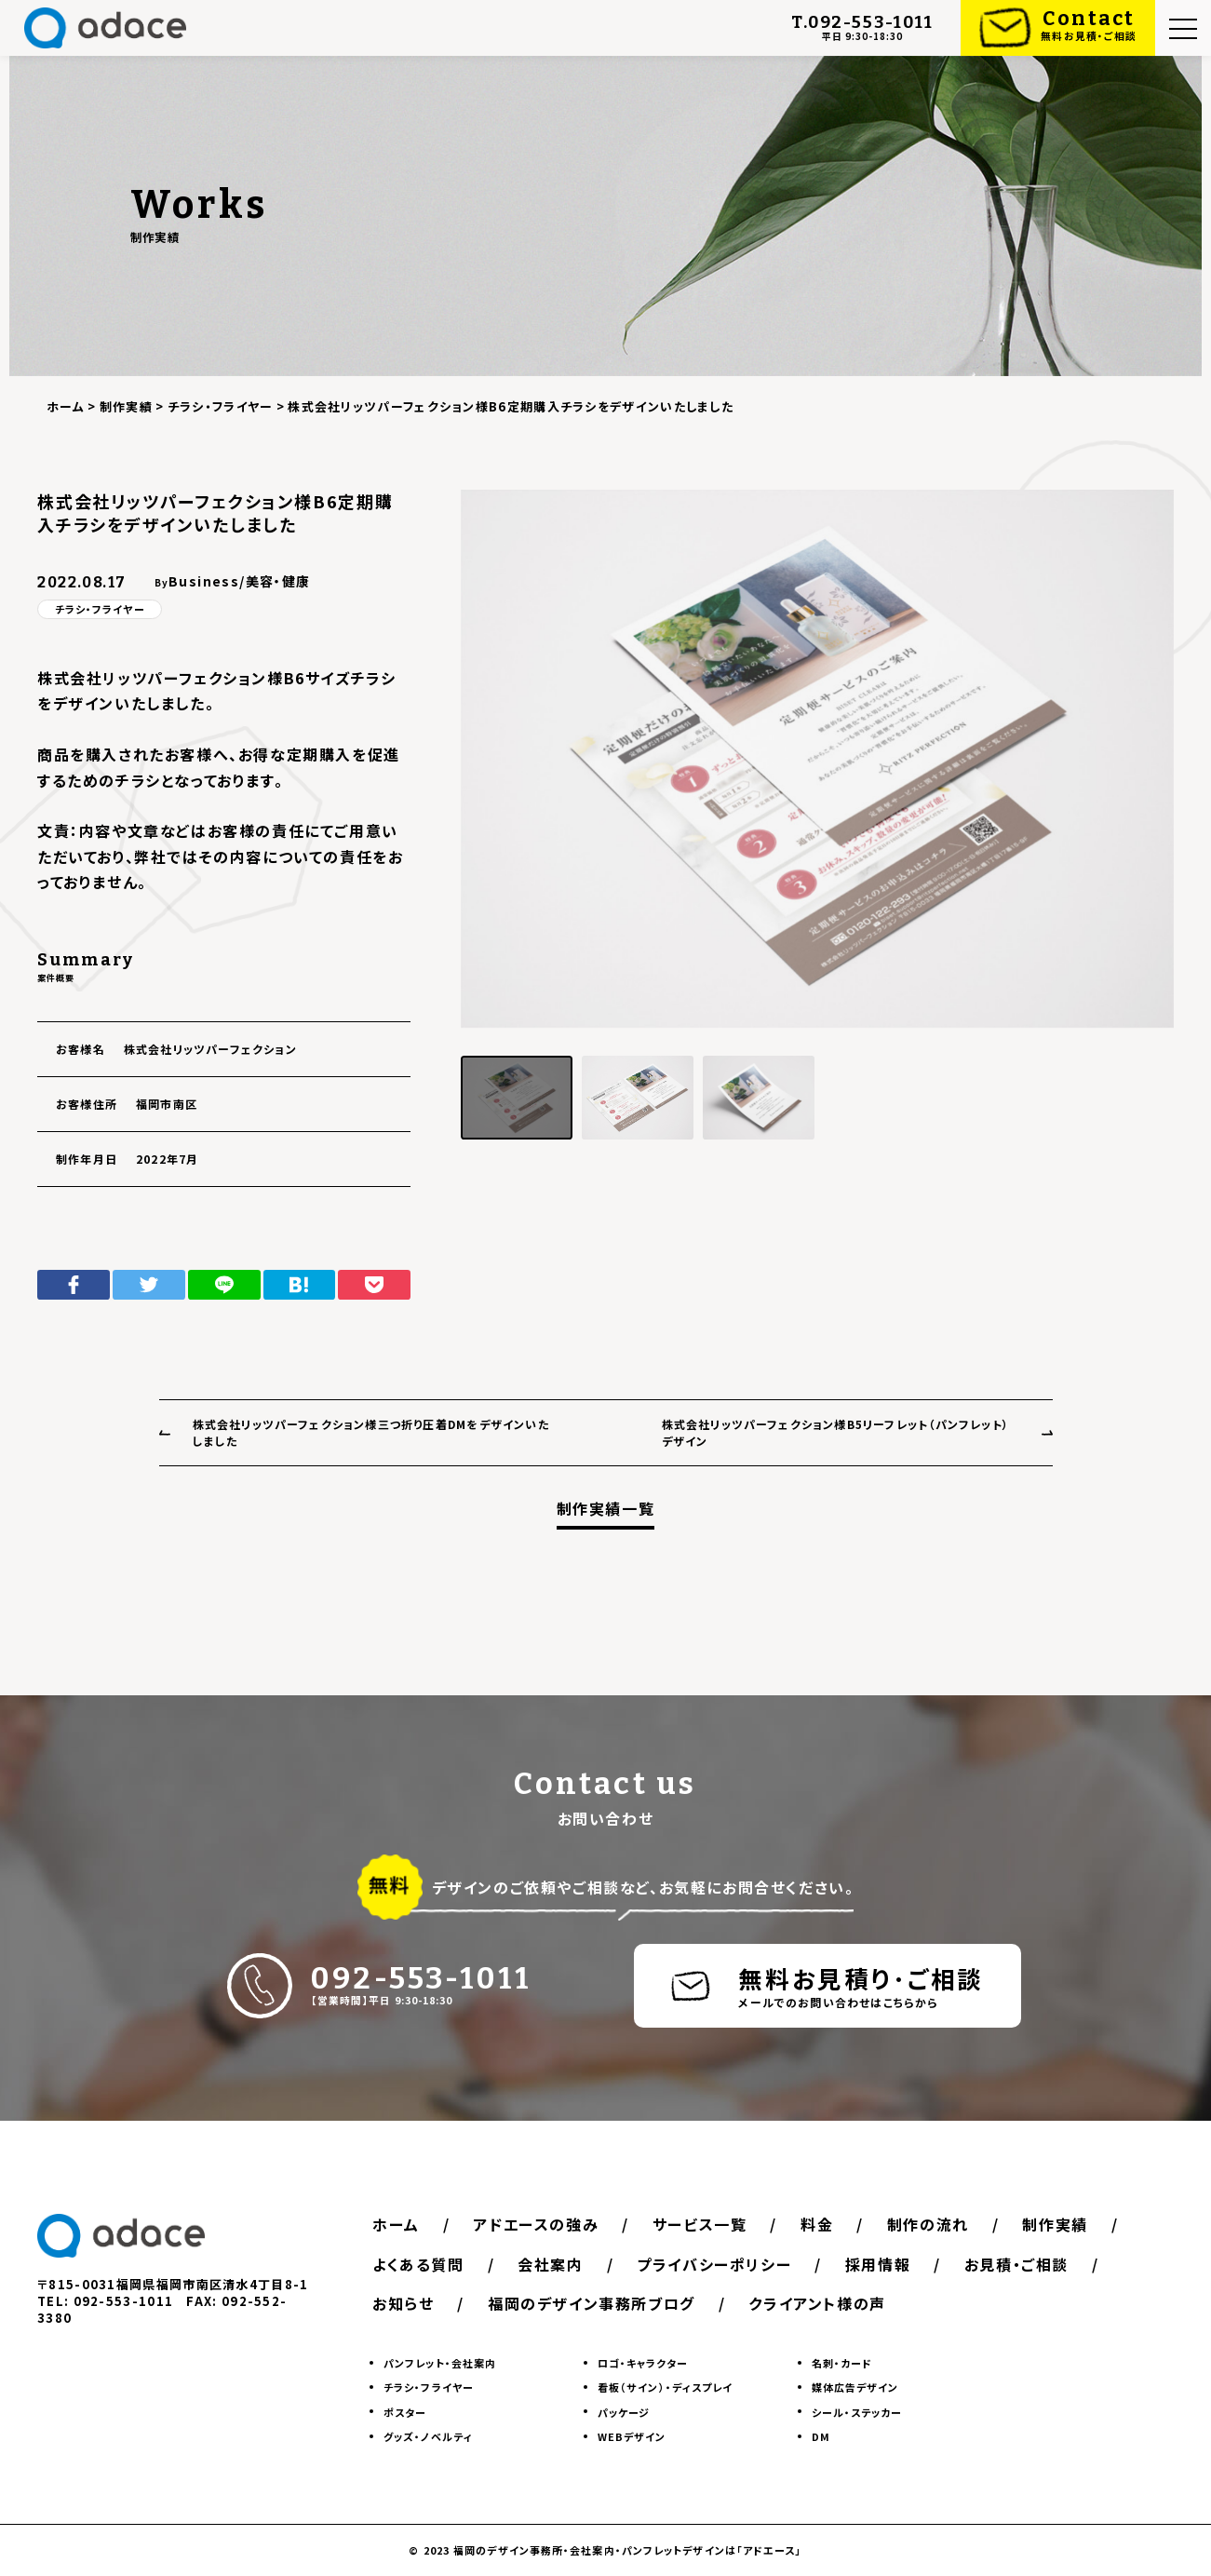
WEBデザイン (632, 2436)
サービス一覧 (700, 2224)
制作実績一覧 (606, 1508)
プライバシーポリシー (714, 2264)
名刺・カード (842, 2362)
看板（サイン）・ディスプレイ (665, 2387)
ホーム (396, 2224)
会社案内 (550, 2264)
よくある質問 (418, 2264)
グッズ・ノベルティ (428, 2436)
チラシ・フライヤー (100, 608)
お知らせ (403, 2303)
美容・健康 (278, 581)
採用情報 (877, 2264)
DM (821, 2436)
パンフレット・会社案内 (439, 2362)
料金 (817, 2224)
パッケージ (624, 2412)
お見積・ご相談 (1016, 2264)
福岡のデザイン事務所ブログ (591, 2303)
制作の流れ (928, 2224)
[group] (817, 759)
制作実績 (1054, 2224)
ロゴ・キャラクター (643, 2362)
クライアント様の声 (816, 2303)
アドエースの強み (536, 2224)
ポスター (404, 2412)
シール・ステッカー (857, 2412)
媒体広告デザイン (855, 2387)
